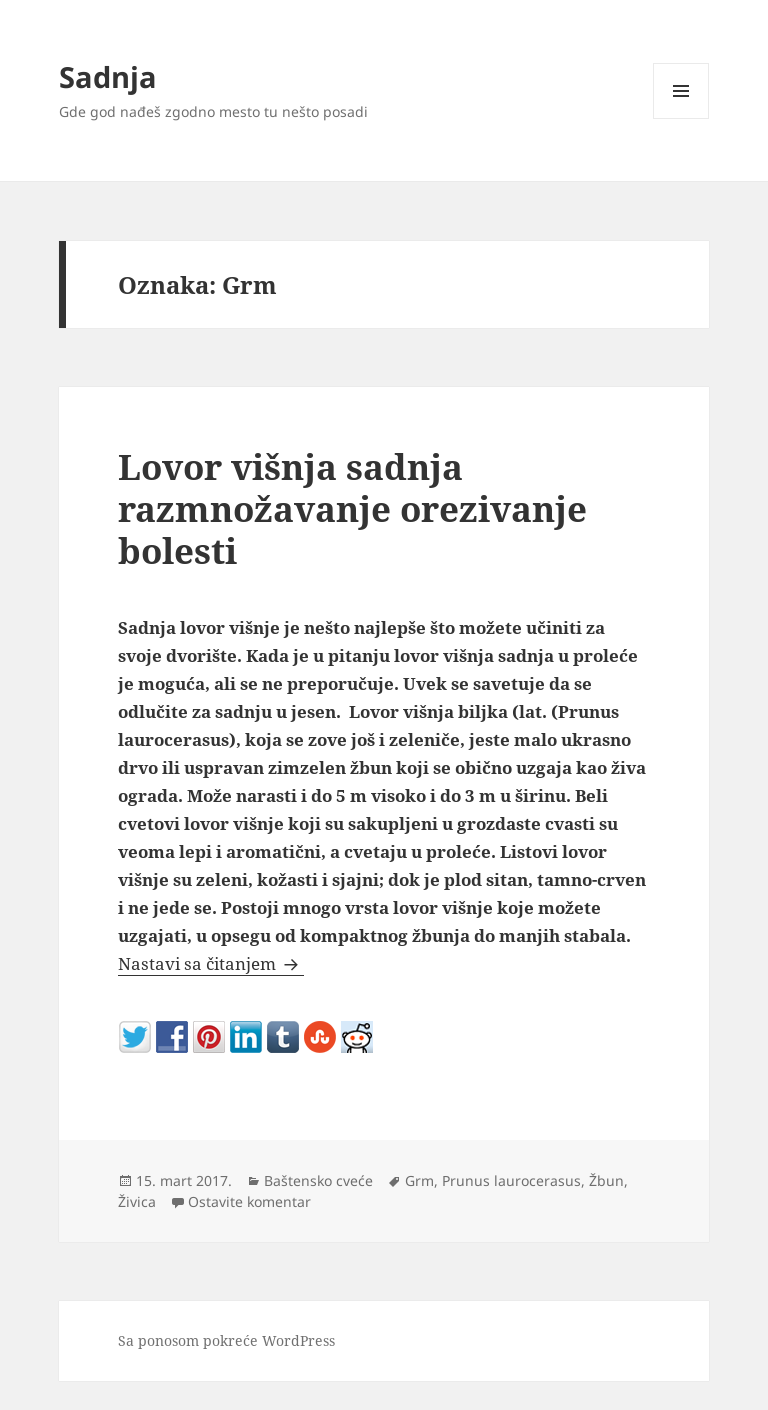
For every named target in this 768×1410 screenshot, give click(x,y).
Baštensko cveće (318, 1180)
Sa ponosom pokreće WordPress (226, 1340)
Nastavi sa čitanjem (211, 963)
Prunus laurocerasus (511, 1180)
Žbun (606, 1180)
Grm (419, 1180)
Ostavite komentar (249, 1201)
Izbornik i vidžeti (681, 118)
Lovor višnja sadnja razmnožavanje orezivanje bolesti (352, 508)
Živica (137, 1201)
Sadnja (108, 76)
